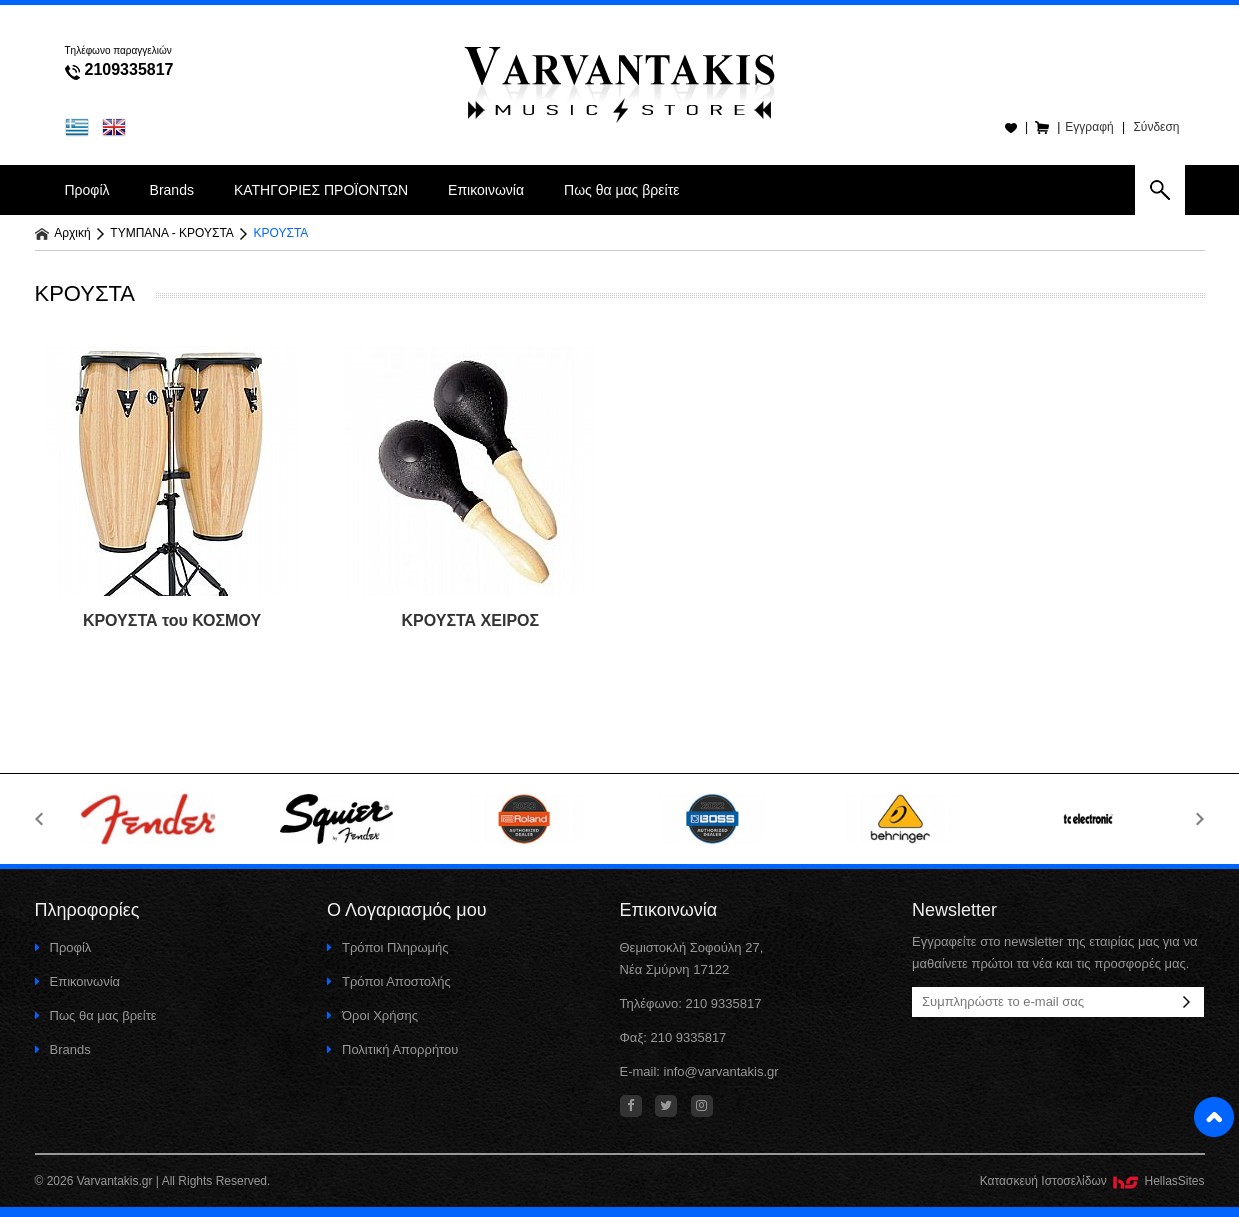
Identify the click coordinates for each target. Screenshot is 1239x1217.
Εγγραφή (1089, 127)
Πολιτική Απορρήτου (392, 1049)
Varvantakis (620, 80)
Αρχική (63, 233)
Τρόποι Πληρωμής (388, 947)
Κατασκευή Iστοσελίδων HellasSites (1092, 1181)
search (1160, 190)
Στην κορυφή (1214, 1117)
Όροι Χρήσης (372, 1015)
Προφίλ (87, 190)
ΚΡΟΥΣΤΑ (281, 233)
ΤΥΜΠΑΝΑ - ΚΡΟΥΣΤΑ (172, 233)
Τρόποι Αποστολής (389, 981)
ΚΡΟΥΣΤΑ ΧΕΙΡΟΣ (471, 620)
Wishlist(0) (1010, 127)
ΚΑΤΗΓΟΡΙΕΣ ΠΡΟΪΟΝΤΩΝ (321, 190)
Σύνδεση (1156, 127)
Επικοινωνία (486, 190)
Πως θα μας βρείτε (621, 190)
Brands (172, 190)
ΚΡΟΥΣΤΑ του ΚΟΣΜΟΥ (172, 620)
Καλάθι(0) (1042, 127)
